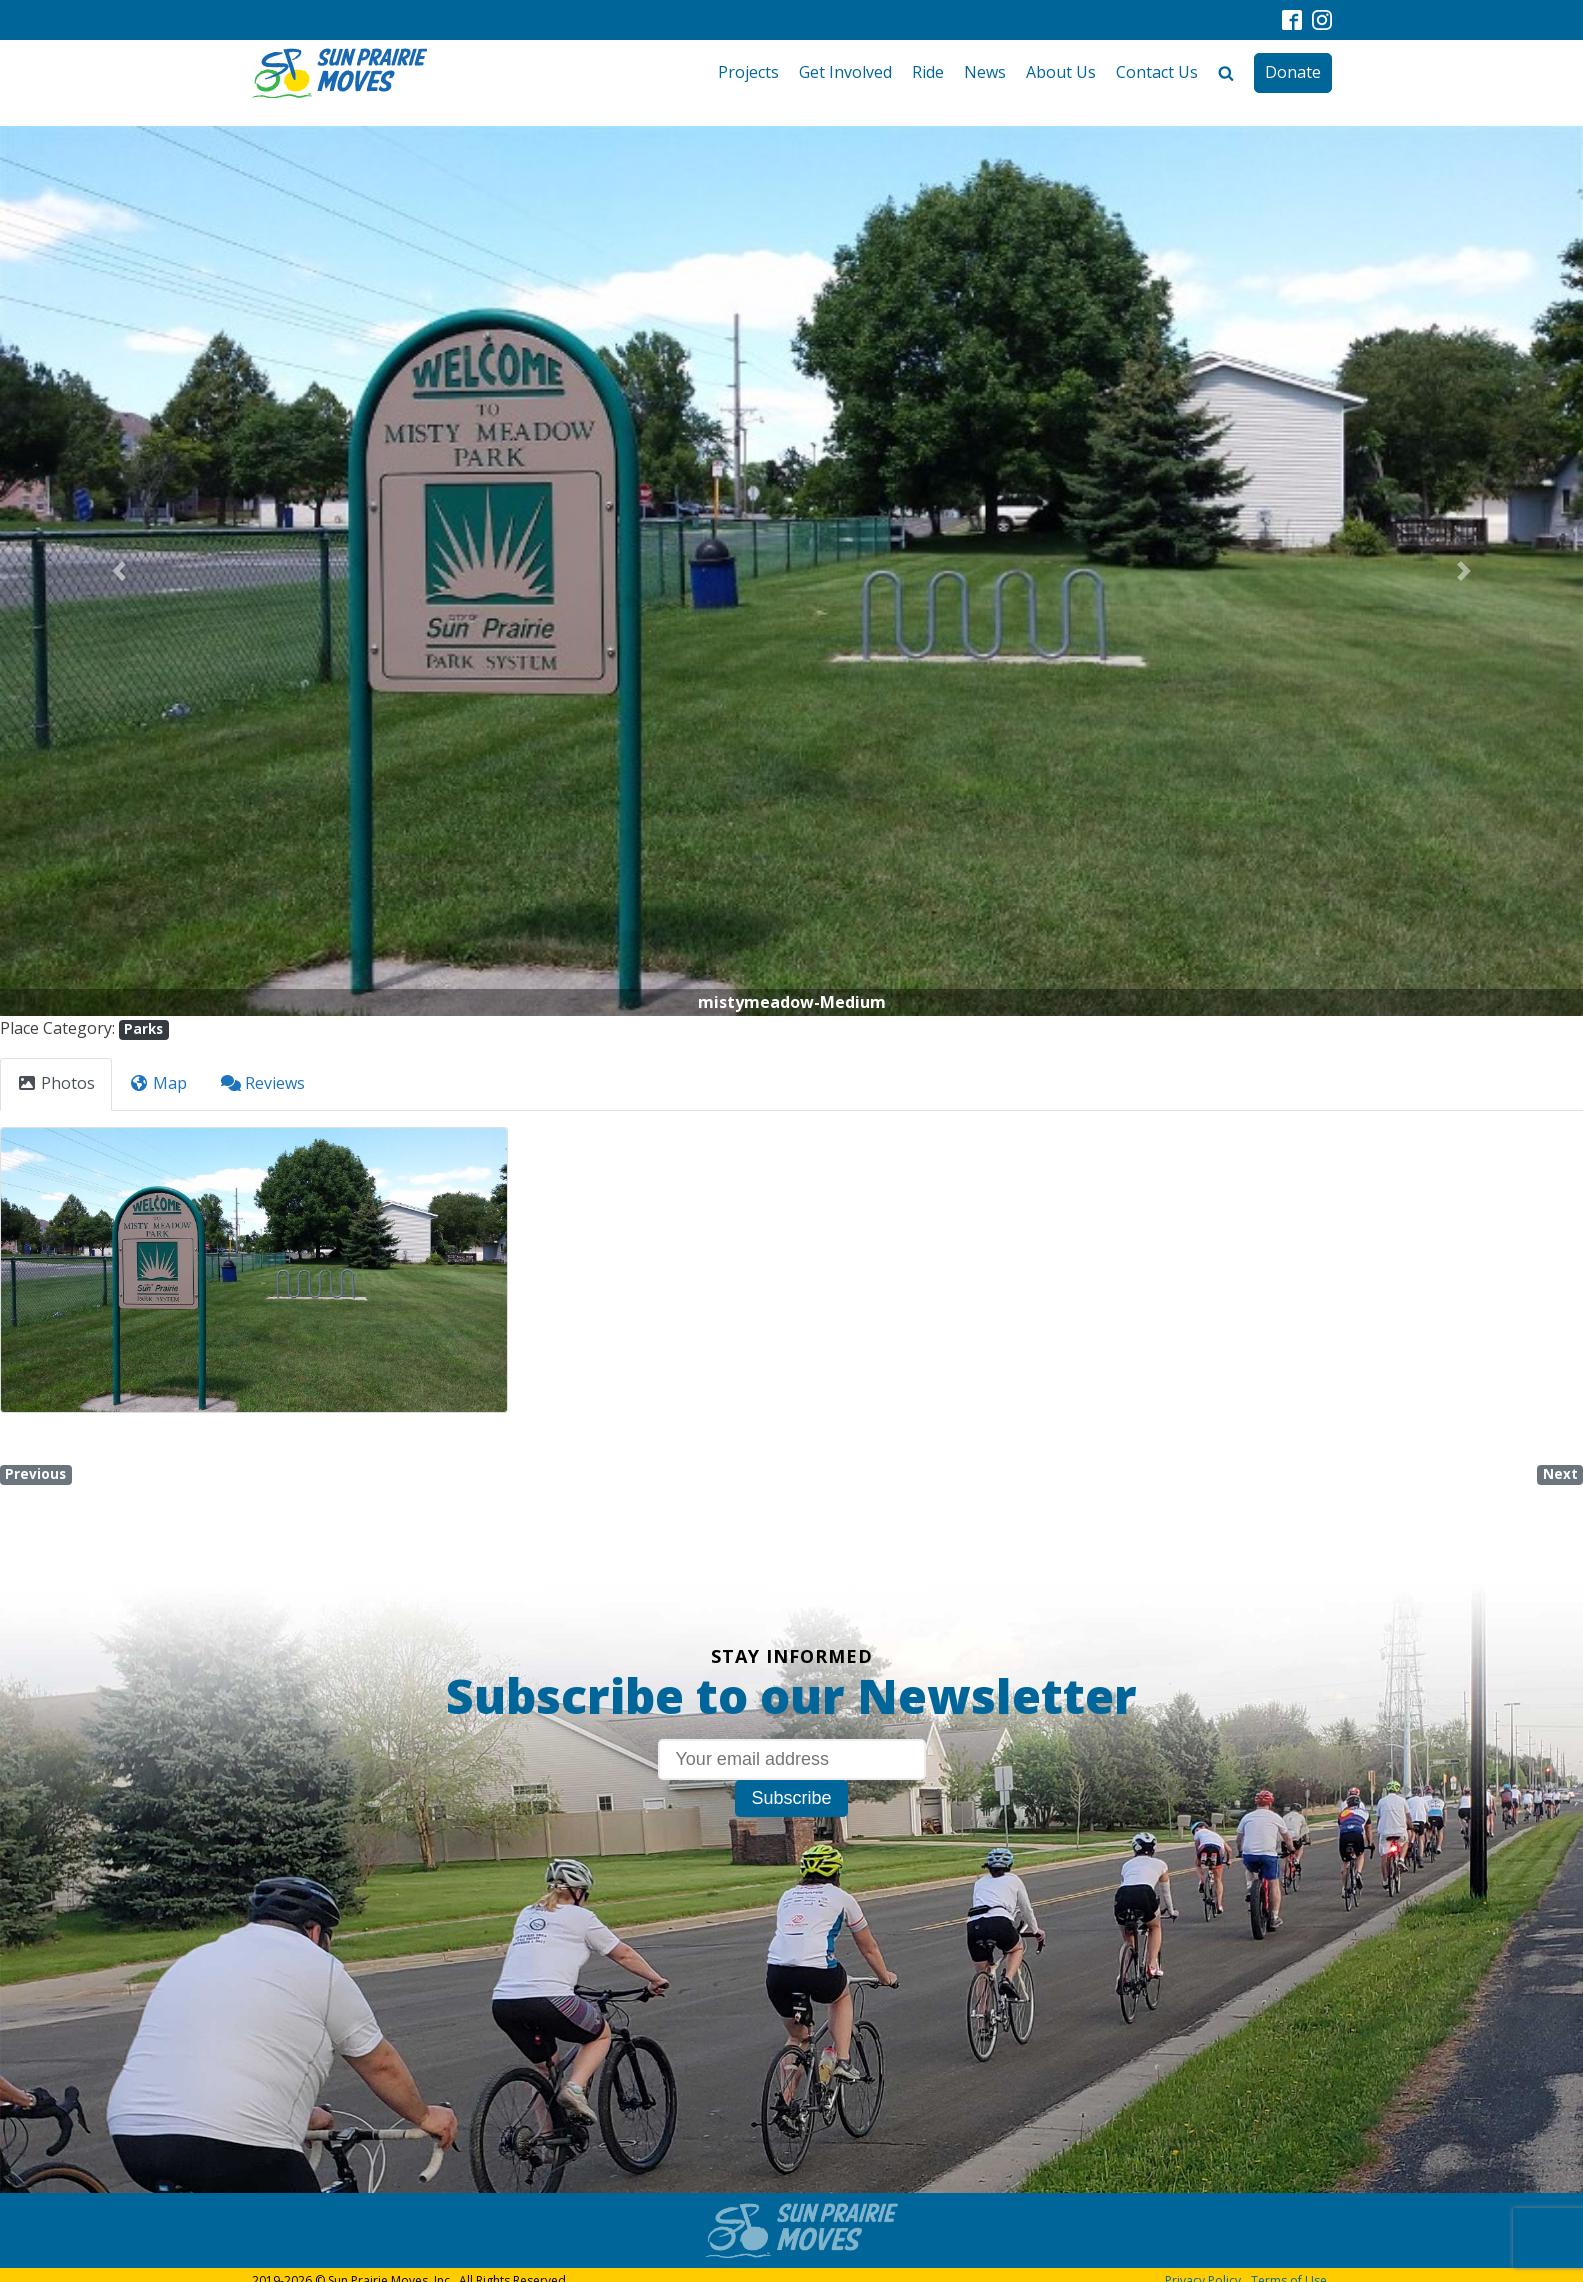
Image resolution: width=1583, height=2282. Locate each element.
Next (1560, 1474)
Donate (1293, 72)
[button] (118, 571)
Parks (143, 1029)
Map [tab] (158, 1083)
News (985, 72)
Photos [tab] (56, 1083)
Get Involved (845, 72)
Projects (748, 72)
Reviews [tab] (263, 1083)
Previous (35, 1474)
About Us (1061, 72)
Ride (928, 72)
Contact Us (1157, 72)
